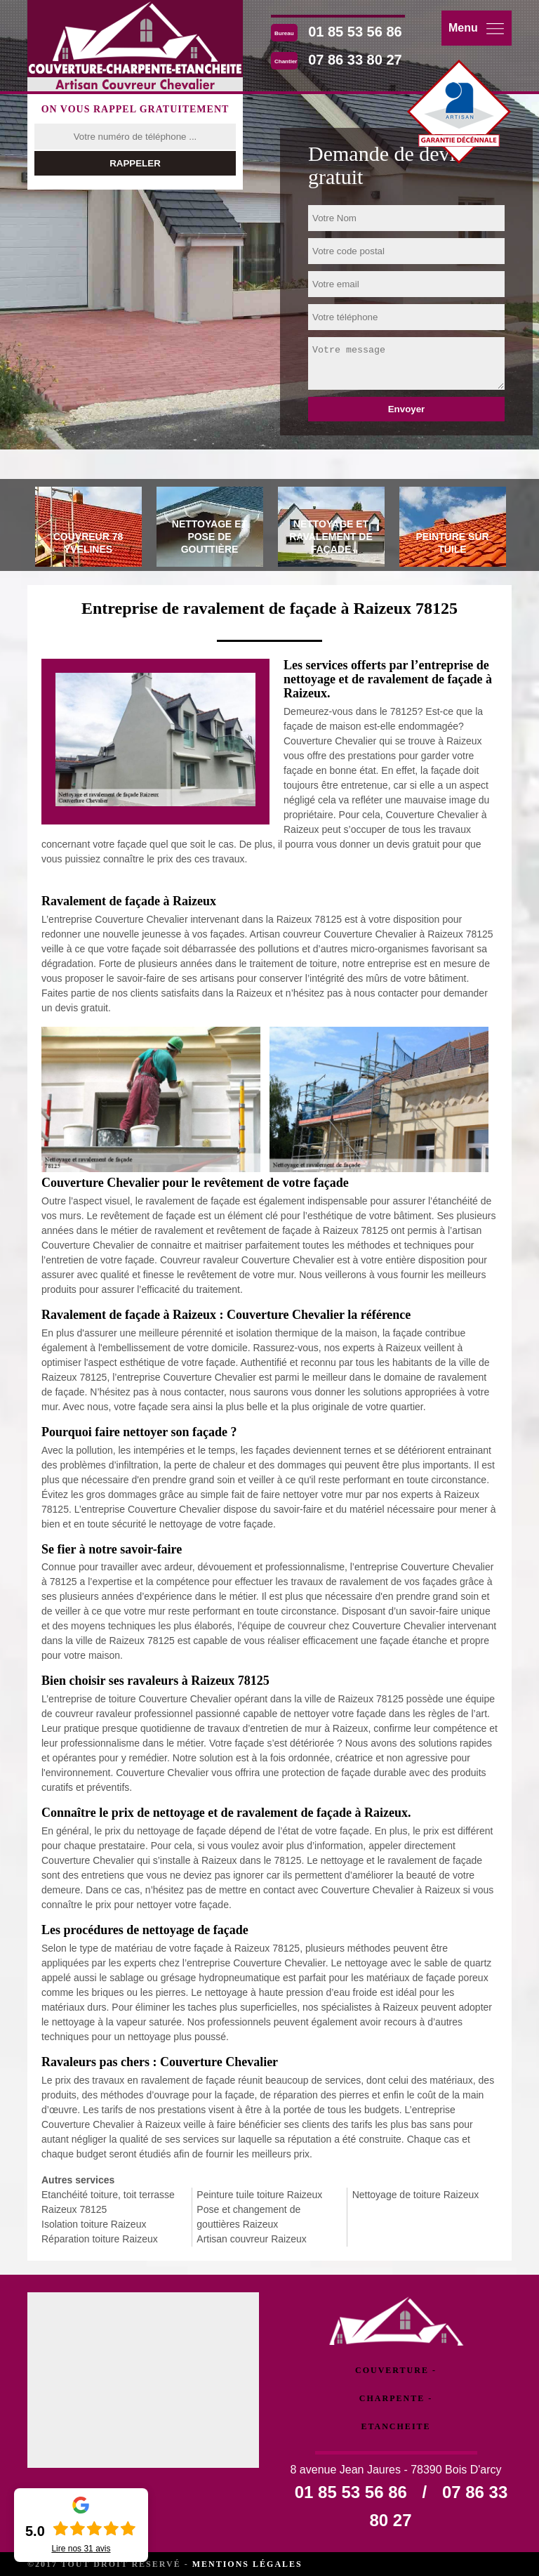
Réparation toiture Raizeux (99, 2239)
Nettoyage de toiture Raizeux (415, 2194)
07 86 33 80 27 (354, 59)
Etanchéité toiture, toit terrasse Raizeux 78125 (108, 2202)
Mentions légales (247, 2564)
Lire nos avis (80, 2549)
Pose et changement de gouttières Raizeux (248, 2217)
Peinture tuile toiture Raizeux (259, 2194)
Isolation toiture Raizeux (93, 2224)
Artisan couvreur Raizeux (251, 2239)
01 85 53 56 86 (354, 31)
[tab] (88, 529)
